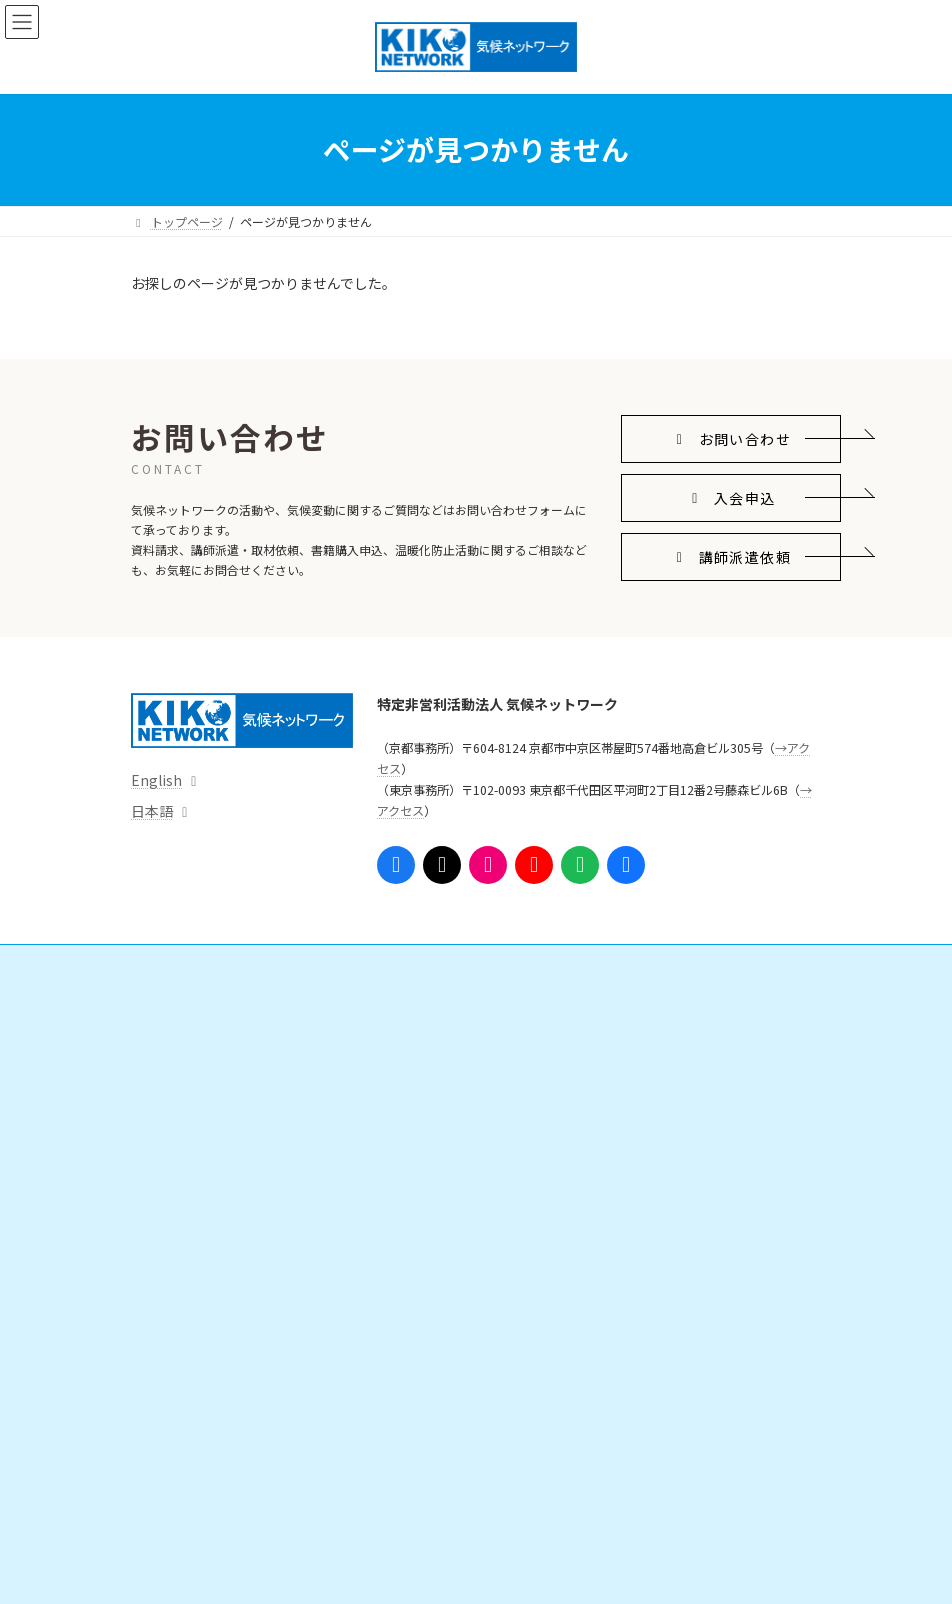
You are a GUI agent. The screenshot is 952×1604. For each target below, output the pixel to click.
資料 (167, 1212)
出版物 (173, 1247)
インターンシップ (562, 1143)
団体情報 (179, 1386)
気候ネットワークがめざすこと (239, 1352)
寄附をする (545, 1073)
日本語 (152, 811)
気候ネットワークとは (203, 1317)
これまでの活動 (197, 1456)
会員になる (545, 1039)
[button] (731, 439)
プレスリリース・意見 (214, 1178)
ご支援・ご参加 (545, 1004)
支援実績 (539, 1178)
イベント (167, 1282)
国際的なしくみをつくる (221, 1039)
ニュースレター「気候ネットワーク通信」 (616, 1212)
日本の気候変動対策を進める (233, 1073)
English (156, 780)
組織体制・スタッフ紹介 (221, 1421)
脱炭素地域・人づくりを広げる (239, 1108)
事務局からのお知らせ (203, 1491)
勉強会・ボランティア (574, 1108)
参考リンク (533, 1247)
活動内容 (167, 1004)
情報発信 (167, 1143)
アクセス (166, 1525)
